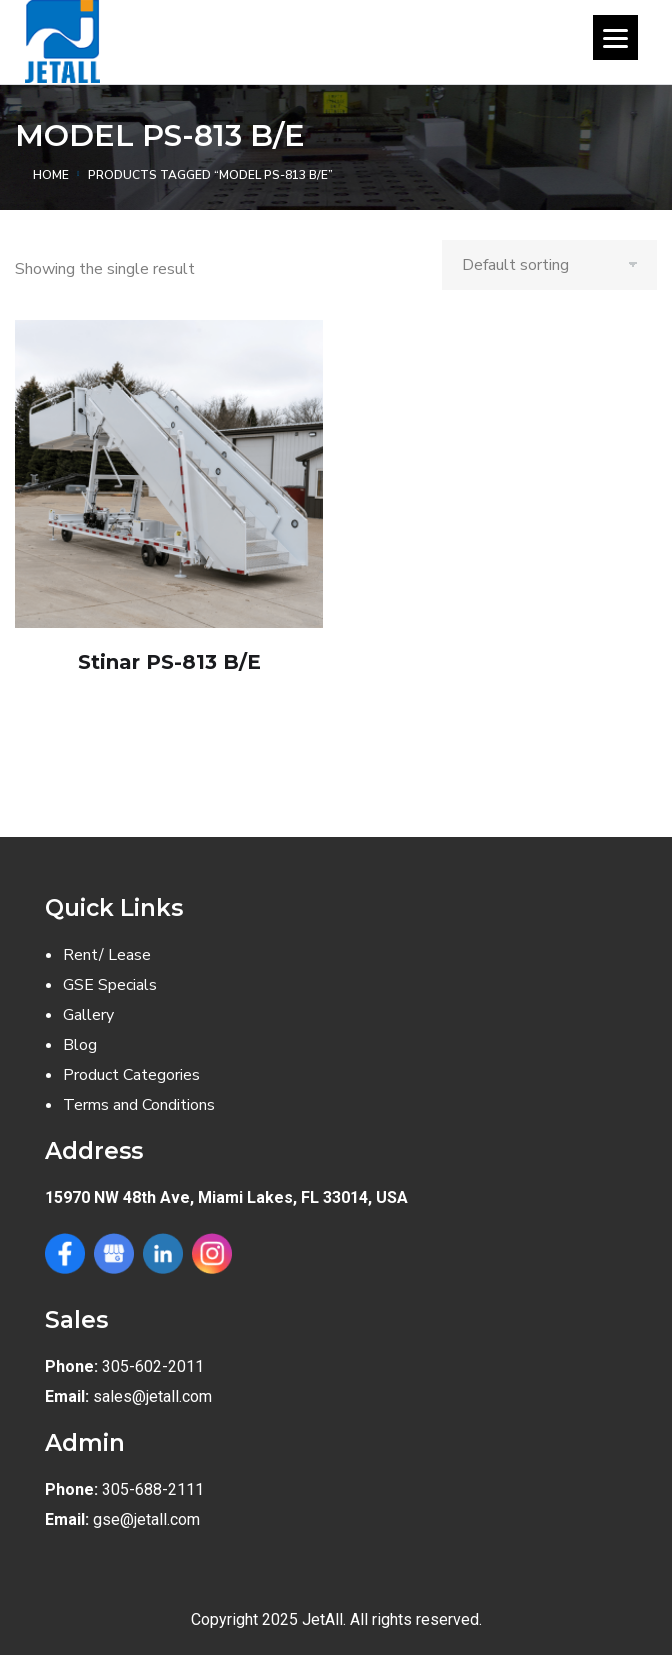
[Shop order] (549, 265)
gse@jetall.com (146, 1519)
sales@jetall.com (152, 1396)
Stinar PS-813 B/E (169, 662)
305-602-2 (139, 1366)
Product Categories (131, 1075)
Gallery (88, 1015)
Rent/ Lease (107, 955)
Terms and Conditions (139, 1105)
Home (51, 175)
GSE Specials (110, 985)
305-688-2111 (153, 1489)
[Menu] (615, 37)
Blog (80, 1045)
